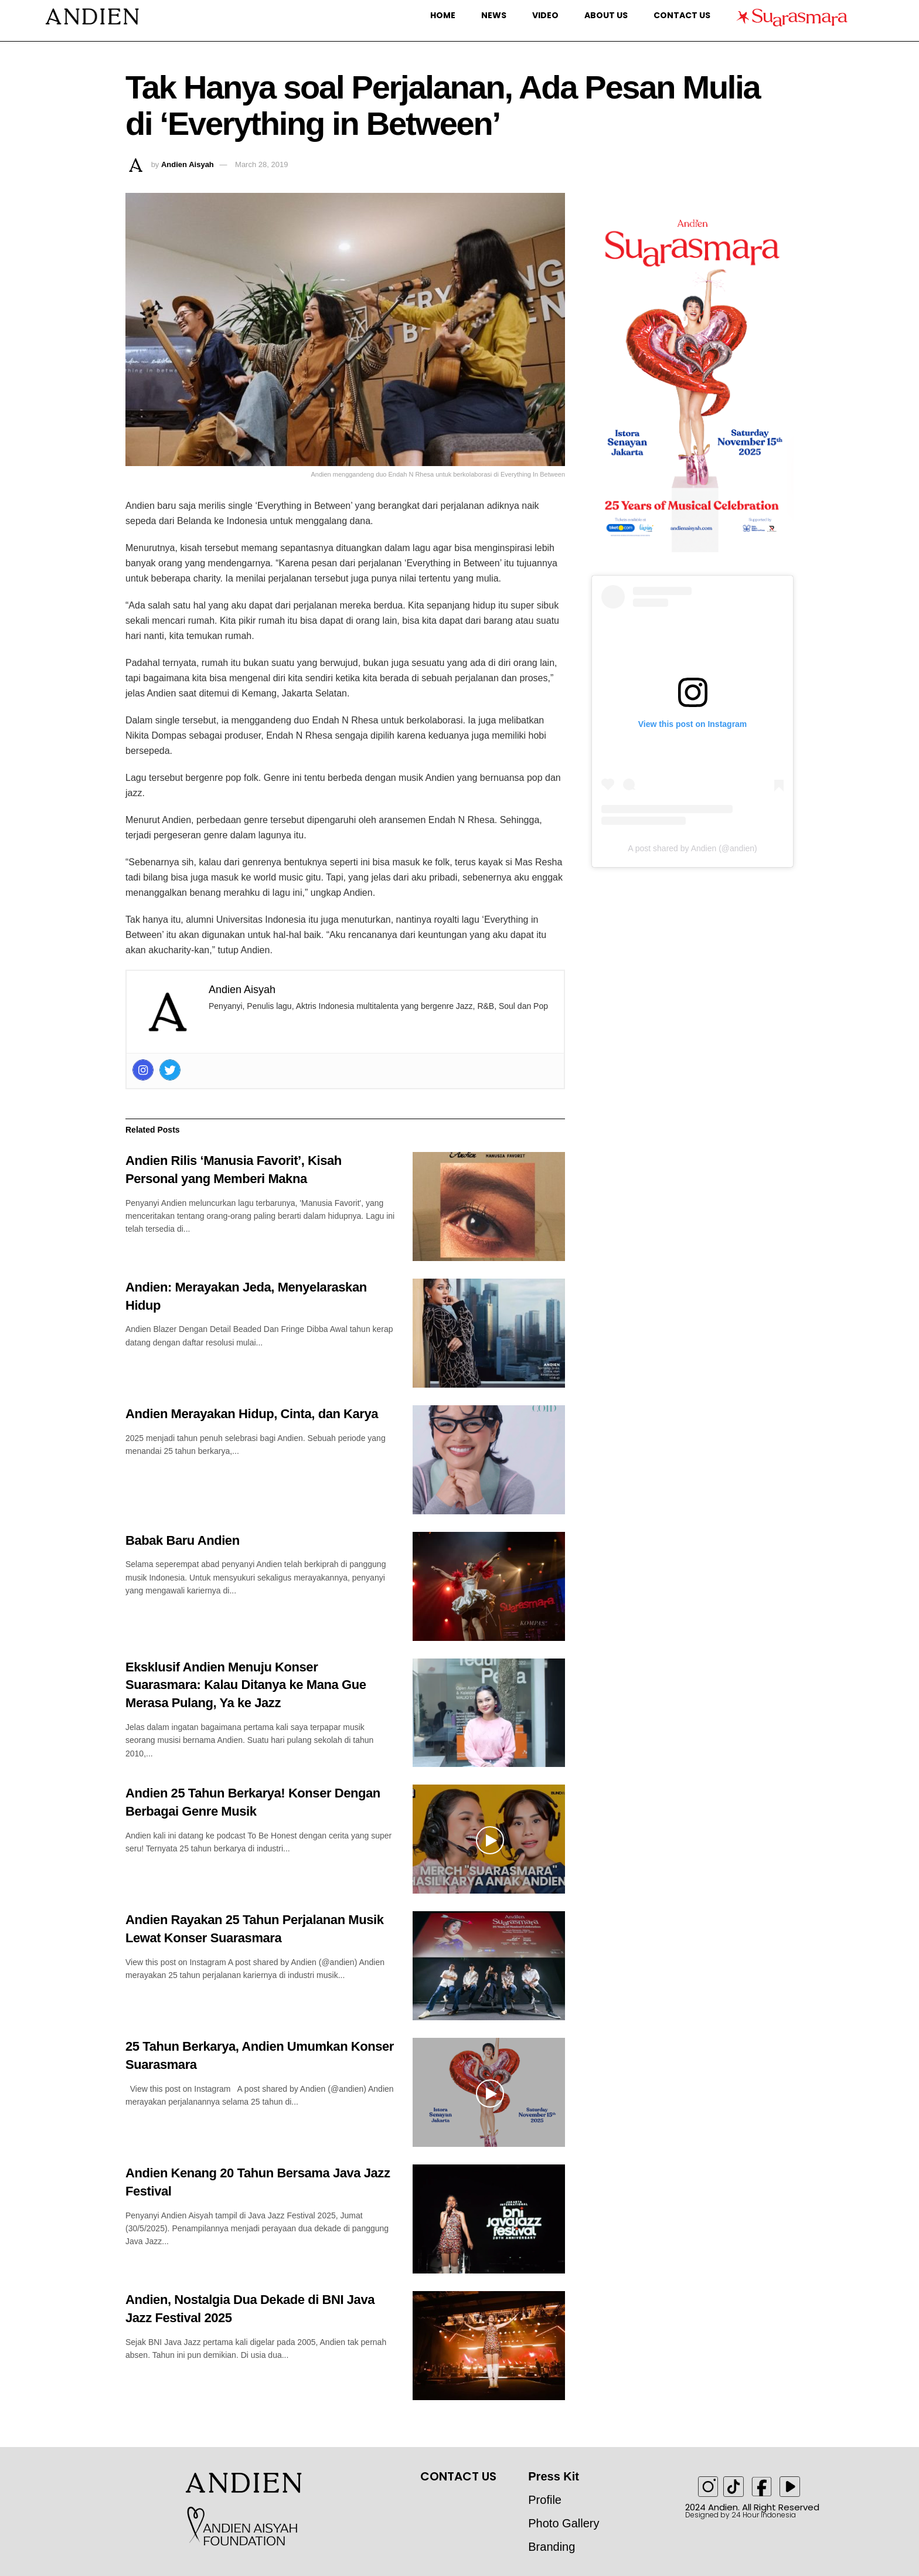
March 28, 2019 (261, 164)
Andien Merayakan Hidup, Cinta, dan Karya (251, 1413)
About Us (606, 15)
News (493, 15)
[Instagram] (143, 1069)
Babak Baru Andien (182, 1540)
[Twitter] (170, 1069)
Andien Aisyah (187, 164)
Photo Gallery (563, 2523)
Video (545, 15)
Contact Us (681, 15)
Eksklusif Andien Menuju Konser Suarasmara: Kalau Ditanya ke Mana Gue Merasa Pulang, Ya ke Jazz (245, 1685)
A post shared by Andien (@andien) (692, 848)
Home (442, 15)
